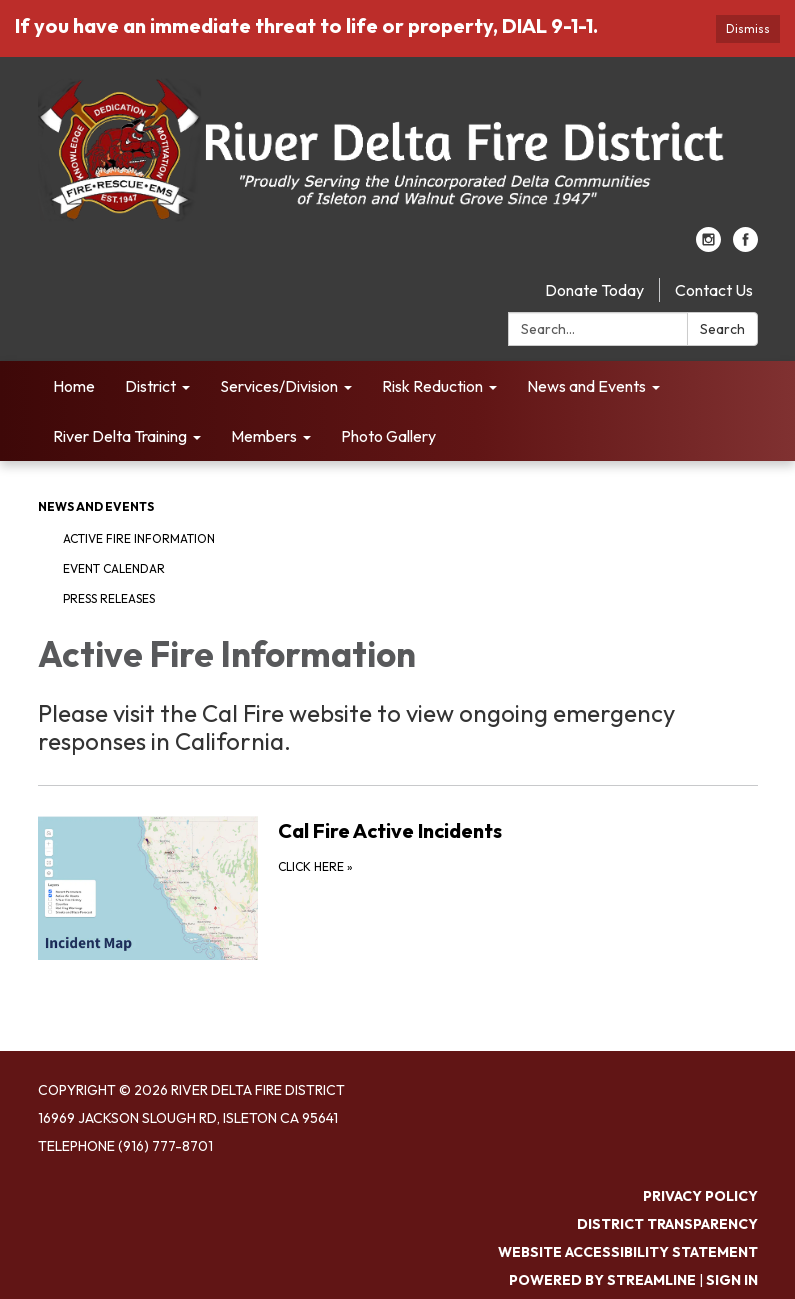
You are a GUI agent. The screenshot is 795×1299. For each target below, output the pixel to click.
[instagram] (708, 246)
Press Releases (109, 598)
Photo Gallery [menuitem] (388, 436)
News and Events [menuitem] (586, 386)
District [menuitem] (150, 386)
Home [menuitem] (74, 386)
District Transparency (667, 1224)
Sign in (732, 1280)
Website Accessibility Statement (628, 1252)
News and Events (96, 506)
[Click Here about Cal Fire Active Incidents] (398, 887)
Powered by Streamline (602, 1280)
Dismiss (748, 28)
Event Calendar (114, 568)
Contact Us (714, 290)
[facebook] (745, 246)
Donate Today (594, 290)
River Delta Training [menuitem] (120, 436)
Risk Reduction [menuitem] (432, 386)
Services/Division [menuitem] (279, 386)
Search (722, 329)
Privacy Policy (700, 1196)
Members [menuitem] (264, 436)
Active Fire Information (139, 538)
